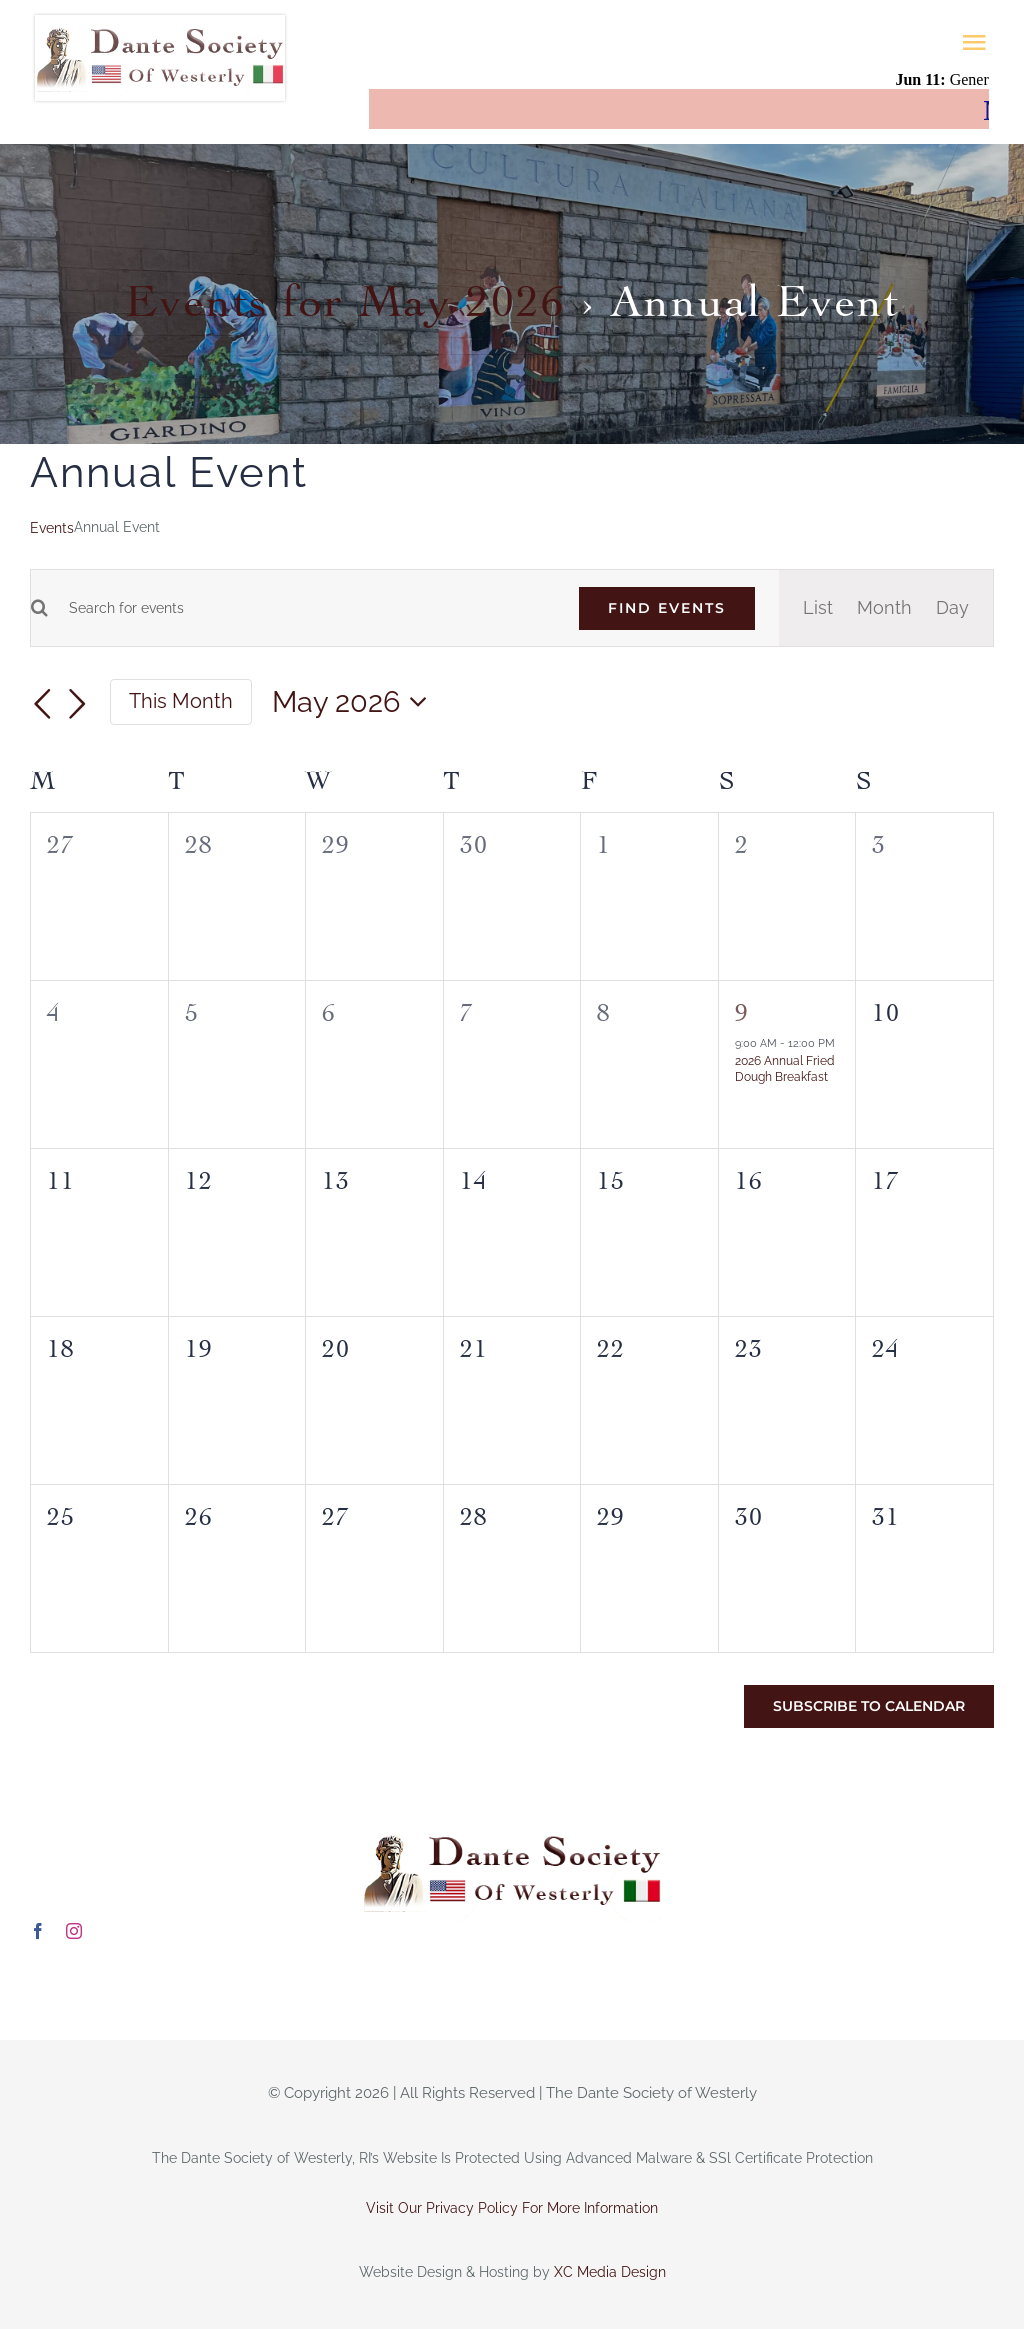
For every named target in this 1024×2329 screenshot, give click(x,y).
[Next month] (78, 704)
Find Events (667, 608)
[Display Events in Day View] (952, 608)
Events (52, 528)
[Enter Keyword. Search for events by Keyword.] (301, 608)
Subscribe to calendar (869, 1706)
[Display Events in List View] (818, 608)
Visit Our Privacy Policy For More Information (512, 2208)
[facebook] (38, 1931)
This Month (181, 701)
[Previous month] (42, 704)
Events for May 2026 (345, 294)
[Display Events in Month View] (884, 608)
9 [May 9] (742, 1008)
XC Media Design (610, 2272)
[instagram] (74, 1931)
